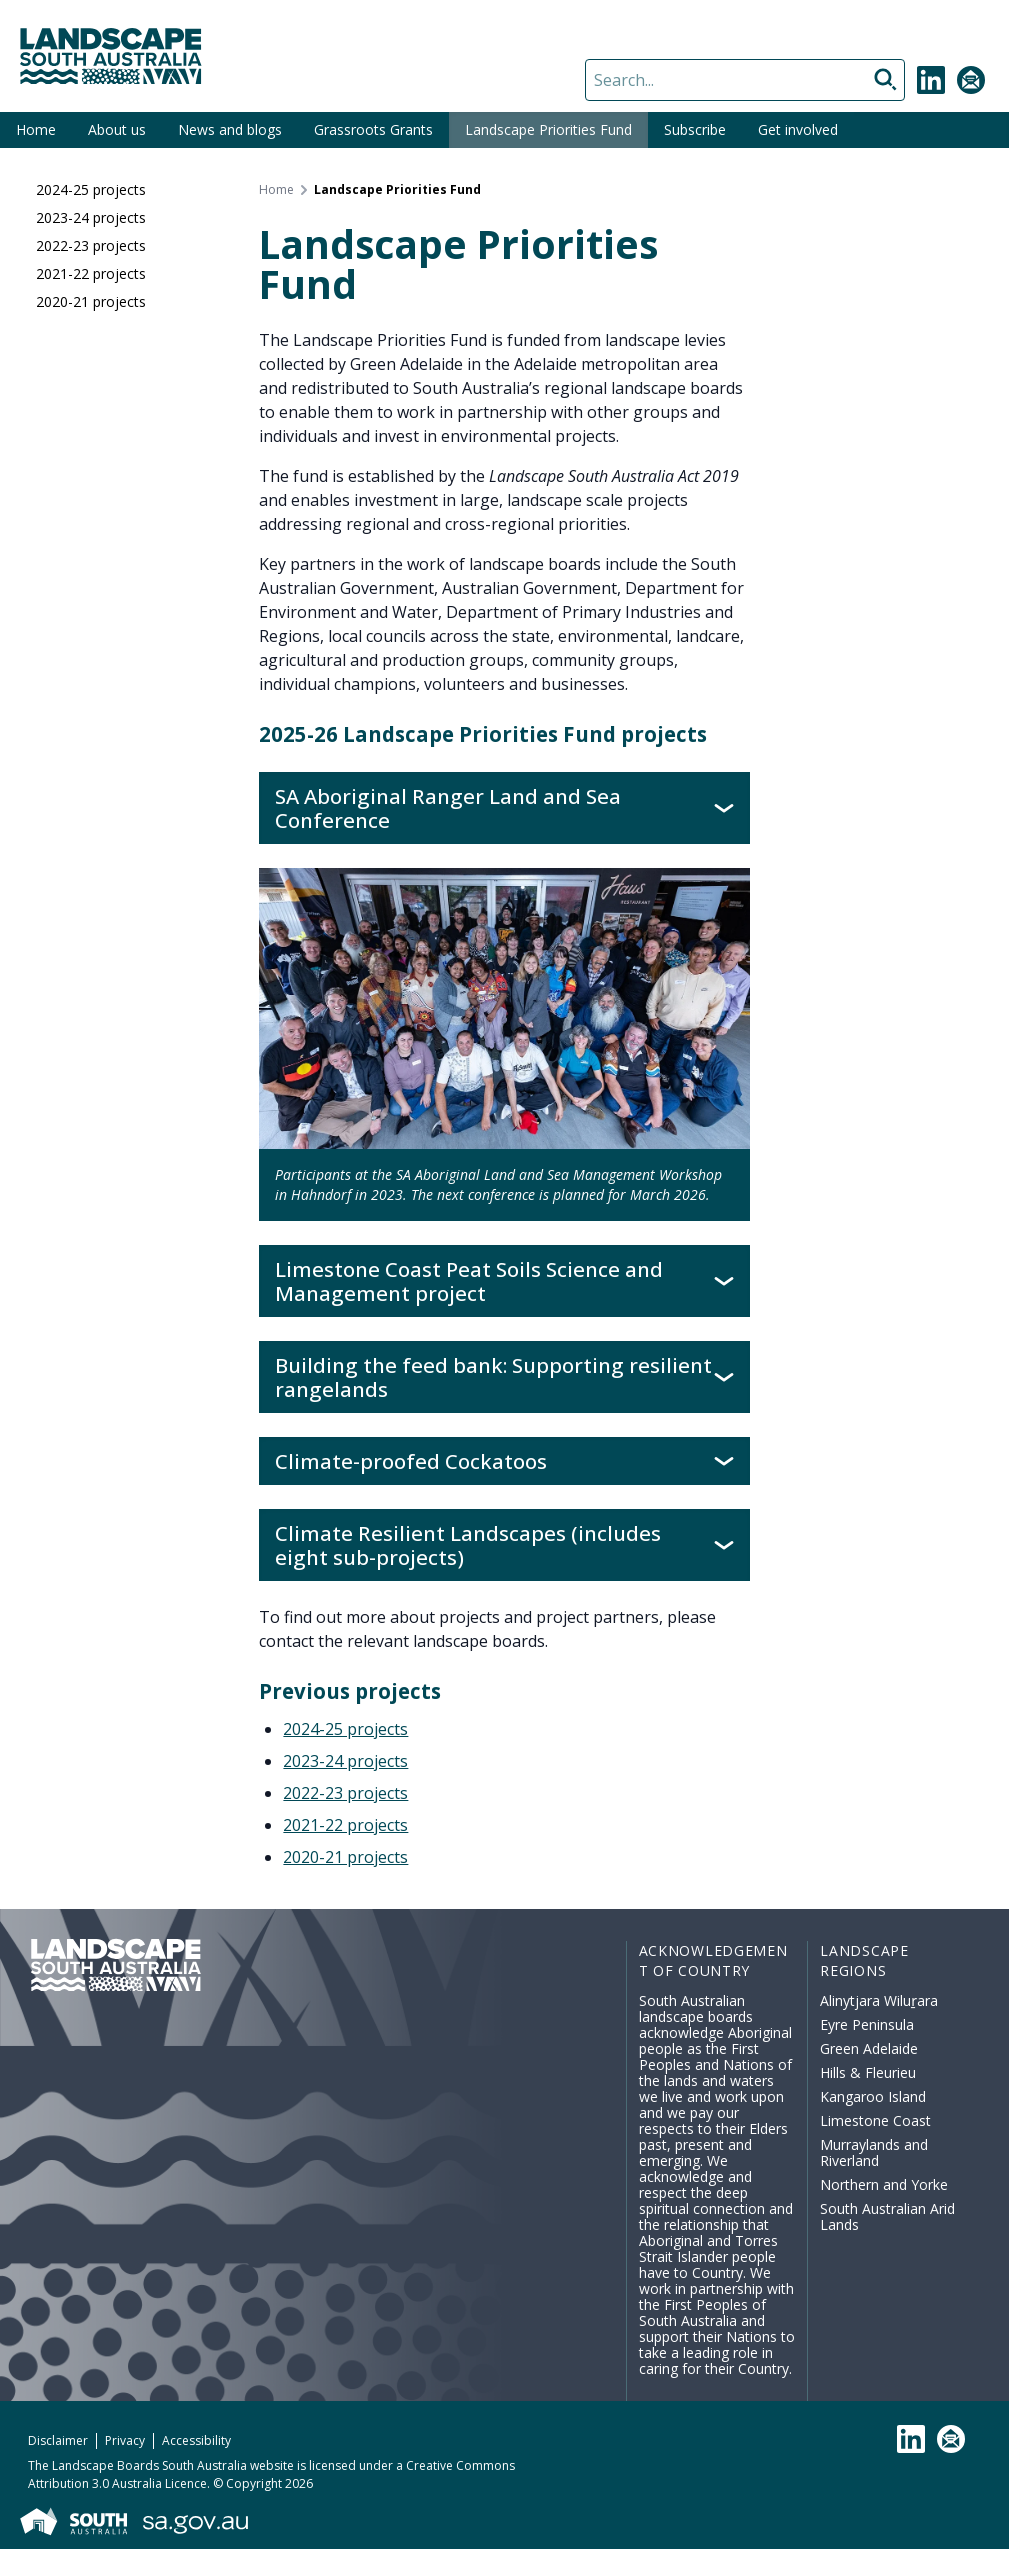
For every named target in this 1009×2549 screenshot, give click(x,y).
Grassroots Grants (373, 129)
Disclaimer (58, 2440)
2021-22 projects (91, 273)
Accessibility (196, 2440)
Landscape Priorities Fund (548, 129)
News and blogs (230, 129)
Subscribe (695, 129)
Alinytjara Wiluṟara (879, 2000)
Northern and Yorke (884, 2184)
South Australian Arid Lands (887, 2216)
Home (36, 129)
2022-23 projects (91, 245)
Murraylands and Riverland (874, 2152)
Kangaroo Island (873, 2096)
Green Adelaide (869, 2048)
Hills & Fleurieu (868, 2072)
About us (117, 129)
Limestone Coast (875, 2120)
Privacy (125, 2440)
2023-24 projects (91, 217)
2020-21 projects (91, 301)
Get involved (798, 129)
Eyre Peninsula (867, 2024)
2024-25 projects (91, 189)
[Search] (745, 80)
